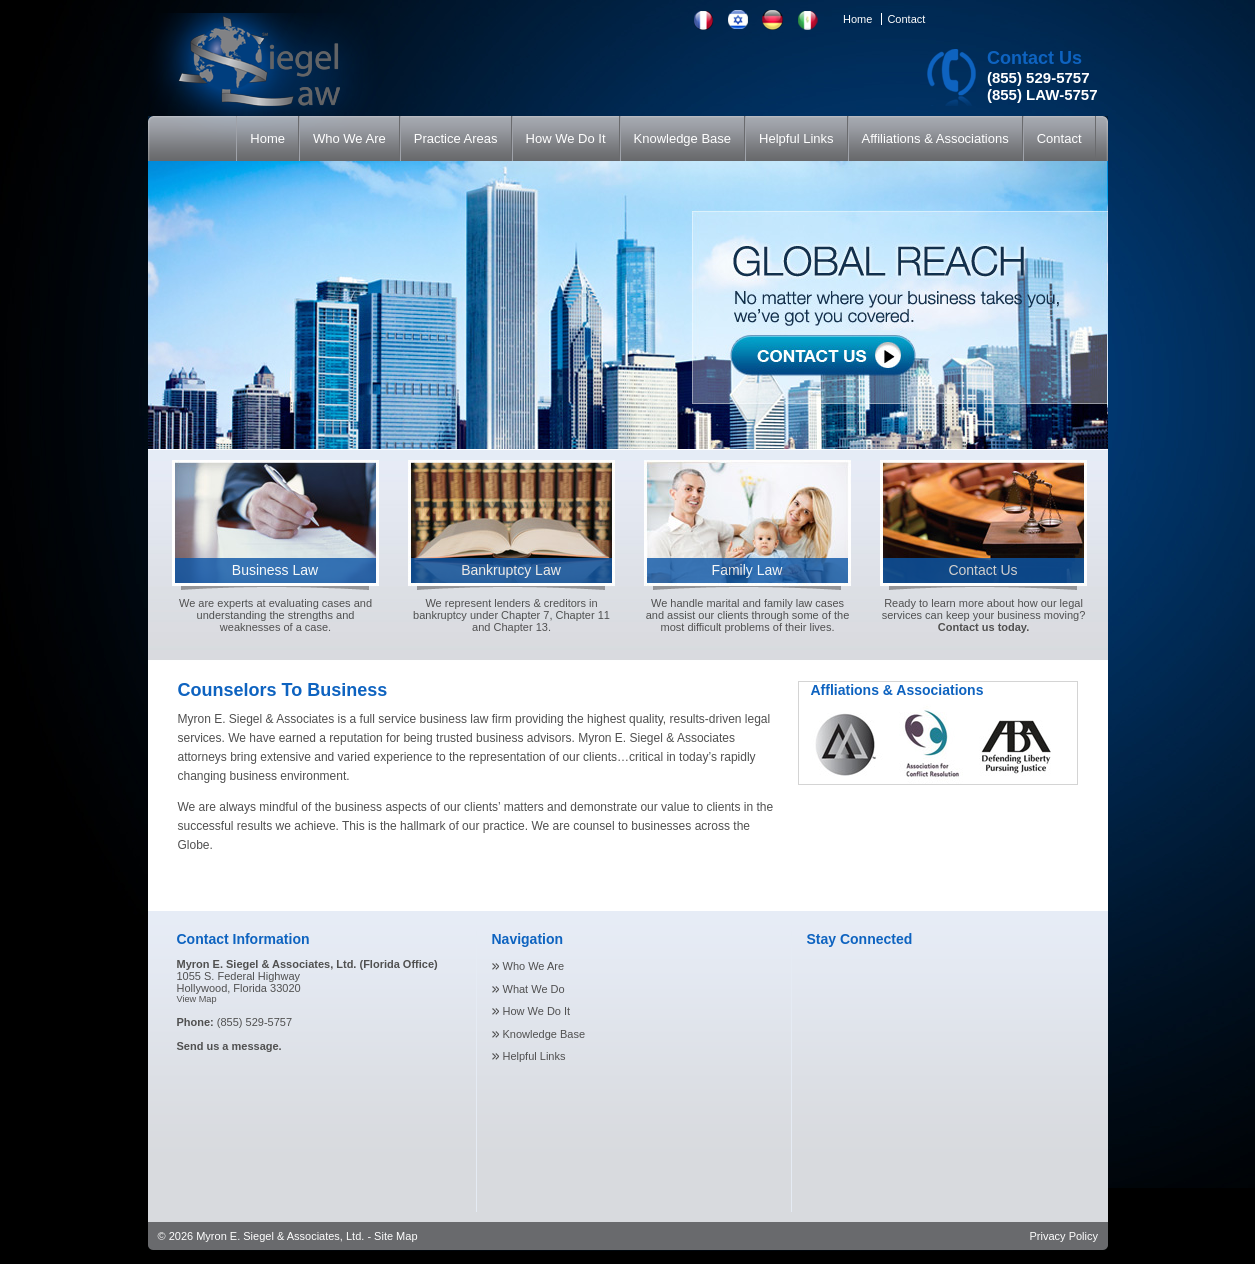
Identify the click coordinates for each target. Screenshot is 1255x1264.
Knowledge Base (544, 1034)
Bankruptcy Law (511, 570)
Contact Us (1034, 58)
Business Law (275, 570)
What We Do (534, 989)
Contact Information (243, 939)
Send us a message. (229, 1046)
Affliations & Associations (897, 690)
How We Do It (537, 1011)
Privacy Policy (1064, 1236)
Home (857, 19)
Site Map (395, 1236)
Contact (906, 19)
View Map (197, 999)
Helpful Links (534, 1056)
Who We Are (534, 966)
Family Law (747, 570)
